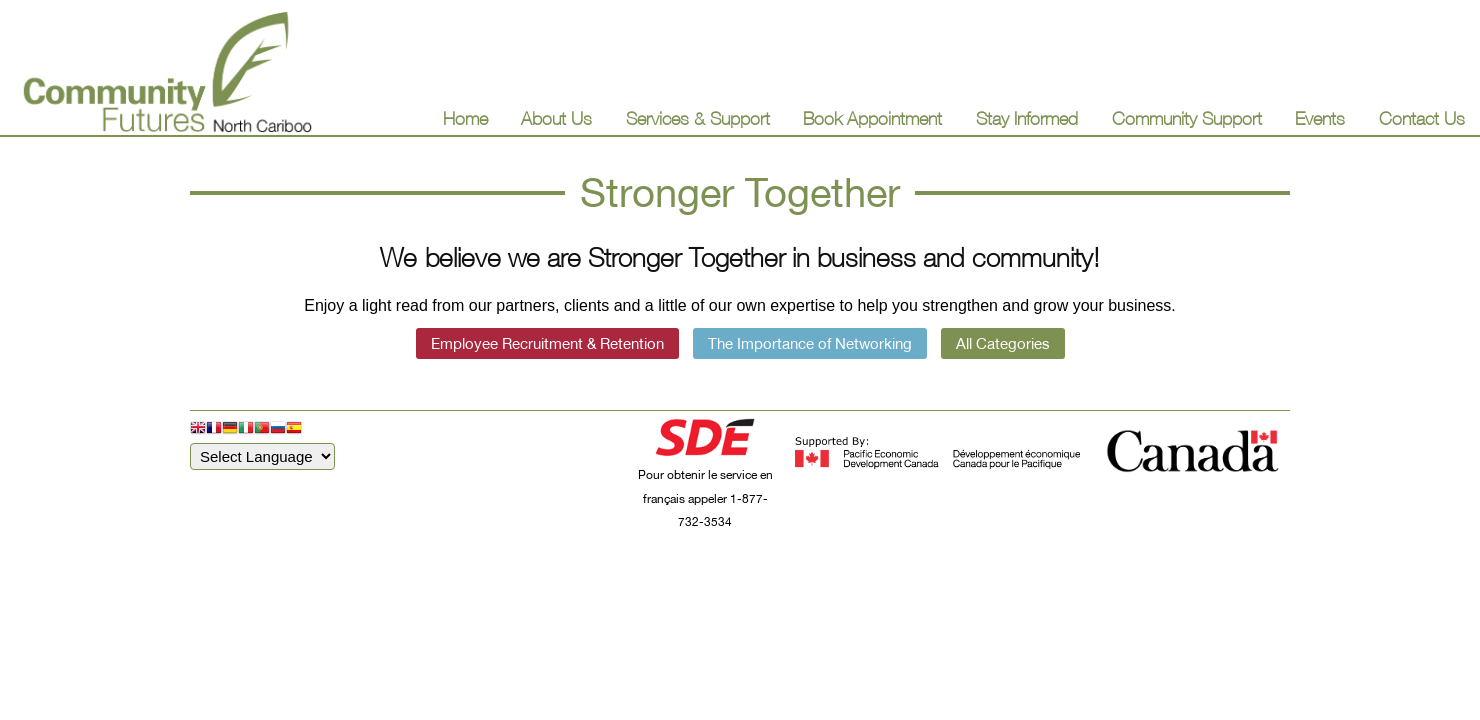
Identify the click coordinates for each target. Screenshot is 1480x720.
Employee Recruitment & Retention (547, 343)
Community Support (1187, 118)
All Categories (1003, 343)
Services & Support (698, 118)
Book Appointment (872, 118)
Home (465, 118)
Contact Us (1422, 118)
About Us (556, 118)
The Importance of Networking (810, 343)
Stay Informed (1027, 118)
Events (1320, 118)
